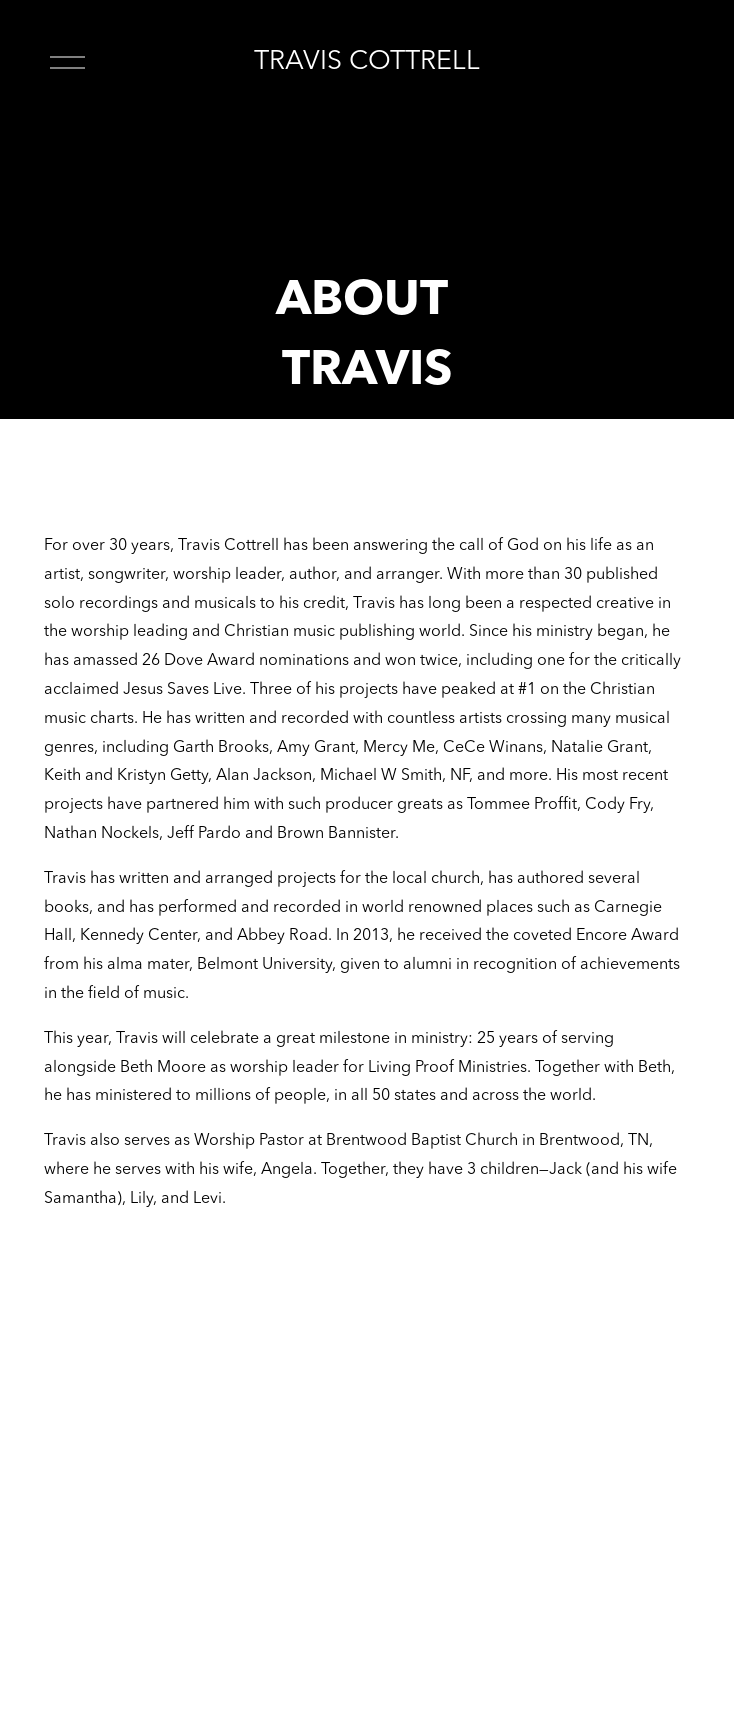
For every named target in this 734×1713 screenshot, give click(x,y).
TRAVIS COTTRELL (367, 62)
